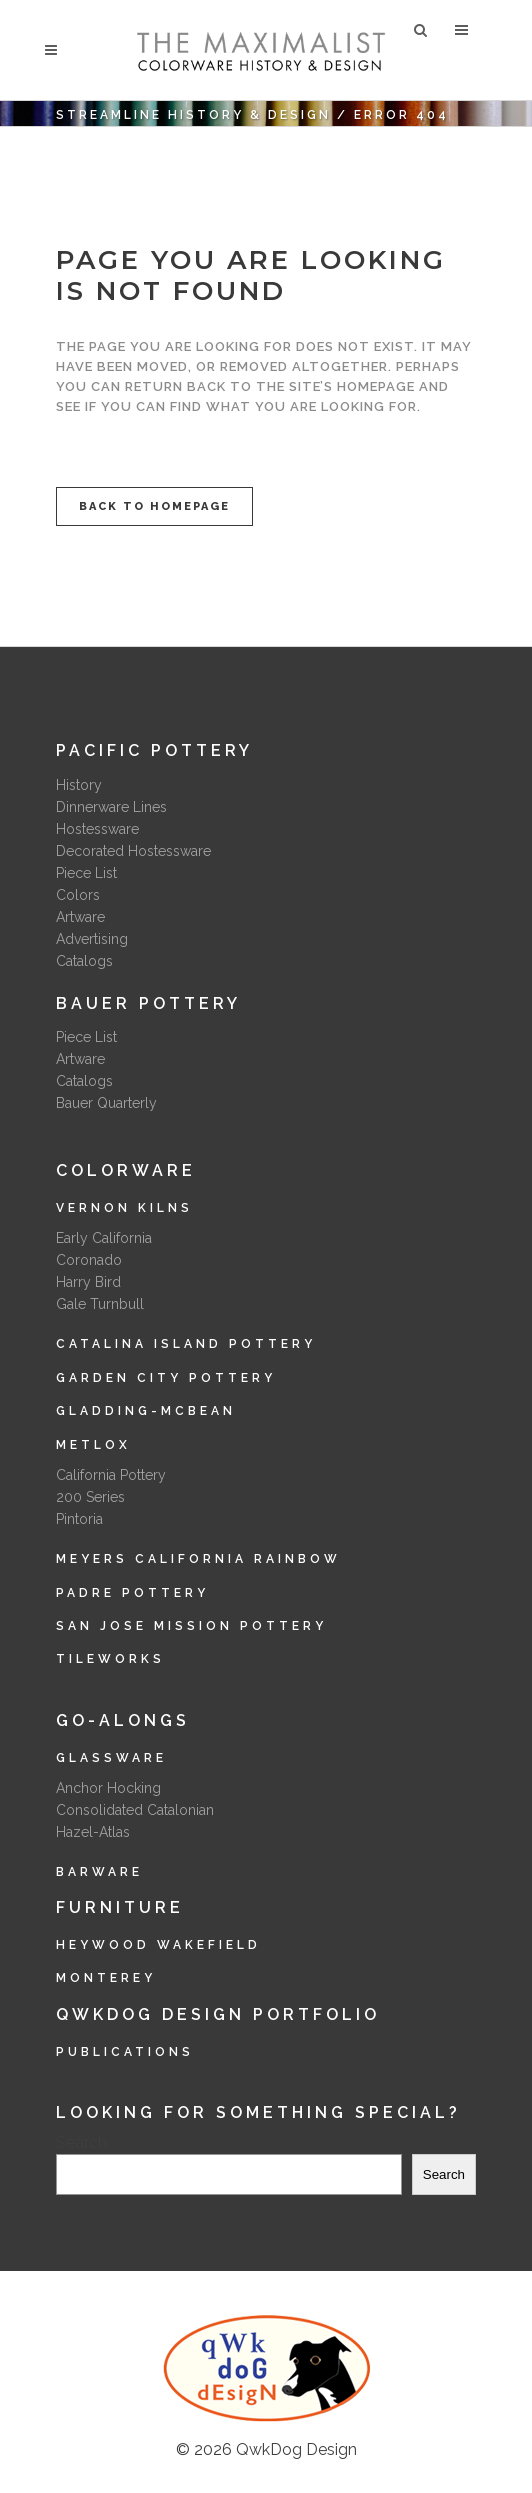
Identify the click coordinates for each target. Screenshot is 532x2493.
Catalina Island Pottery (186, 1344)
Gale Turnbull (100, 1304)
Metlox (93, 1445)
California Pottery (111, 1475)
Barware (99, 1872)
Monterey (106, 1978)
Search (81, 2142)
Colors (78, 895)
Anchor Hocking (108, 1788)
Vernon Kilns (124, 1208)
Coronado (89, 1260)
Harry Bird (88, 1282)
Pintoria (79, 1519)
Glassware (111, 1758)
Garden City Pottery (166, 1378)
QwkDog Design (296, 2449)
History (79, 785)
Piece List (86, 873)
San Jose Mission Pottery (191, 1626)
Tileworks (110, 1659)
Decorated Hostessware (133, 851)
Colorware (126, 1170)
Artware (80, 917)
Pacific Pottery (154, 750)
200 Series (90, 1497)
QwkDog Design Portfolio (218, 2014)
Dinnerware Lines (111, 807)
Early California (104, 1238)
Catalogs (84, 961)
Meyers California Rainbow (198, 1559)
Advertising (92, 939)
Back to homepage (154, 506)
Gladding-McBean (146, 1411)
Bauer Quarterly (106, 1103)
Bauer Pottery (148, 1003)
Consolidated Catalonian (135, 1810)
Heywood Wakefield (158, 1945)
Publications (125, 2052)
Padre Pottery (132, 1593)
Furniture (120, 1907)
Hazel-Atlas (93, 1832)
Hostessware (97, 829)
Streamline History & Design (193, 115)
